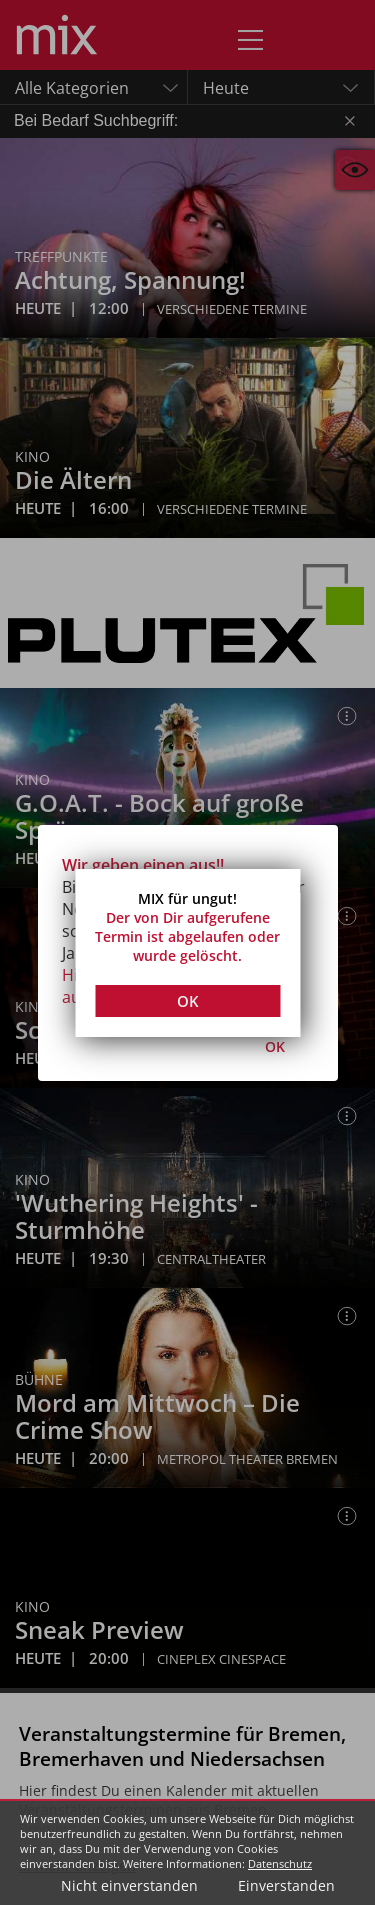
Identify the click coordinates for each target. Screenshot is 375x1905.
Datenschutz (280, 1863)
